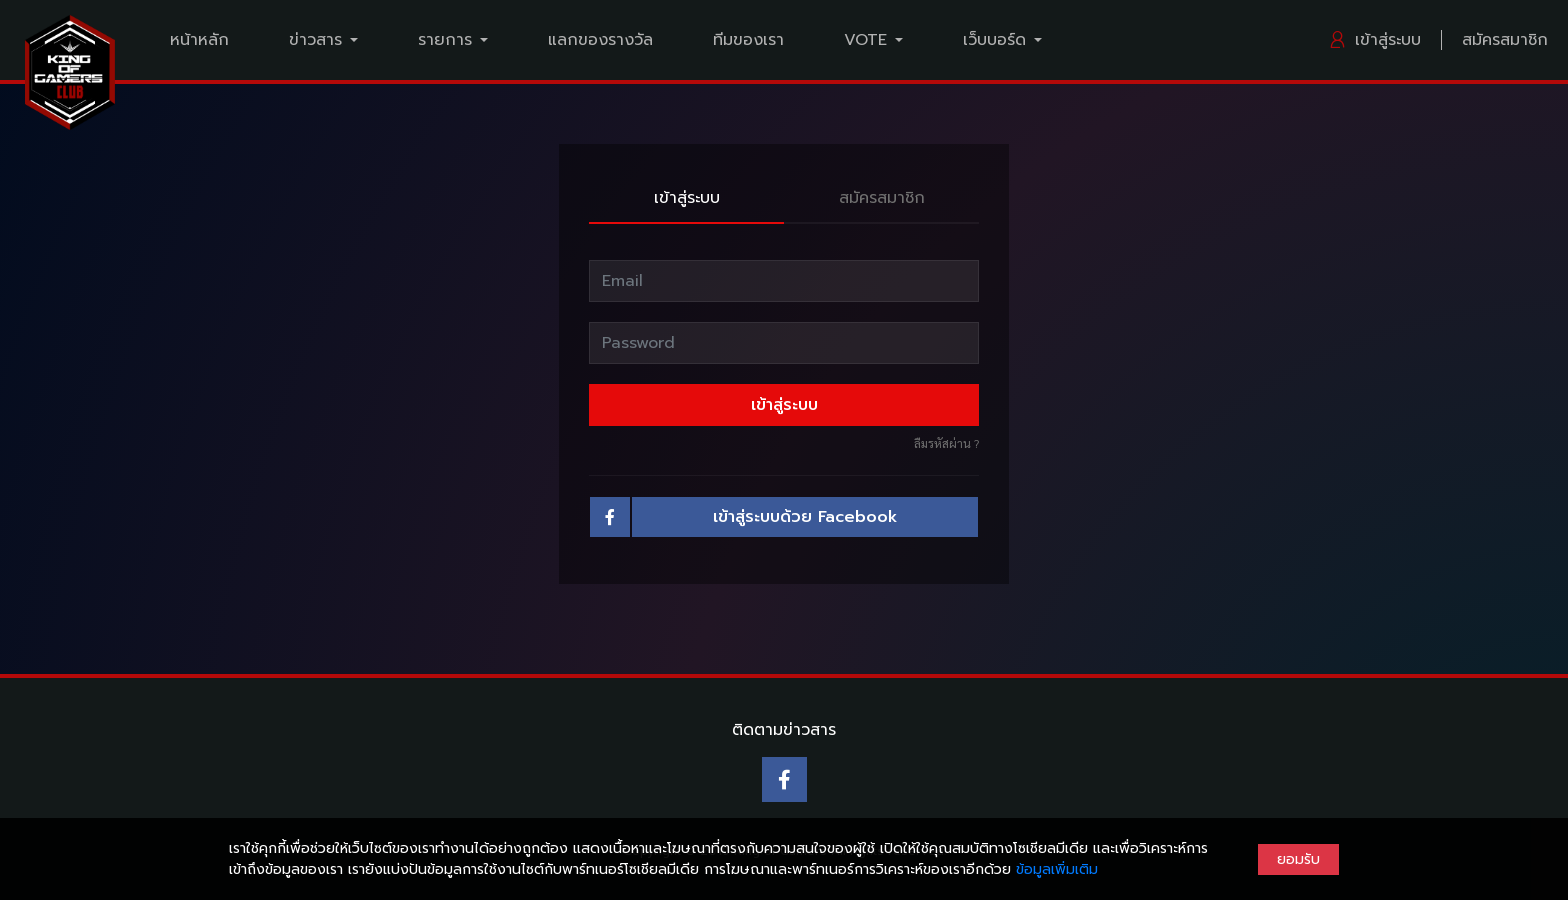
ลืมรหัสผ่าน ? (946, 443)
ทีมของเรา (748, 40)
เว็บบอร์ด (994, 40)
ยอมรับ (1298, 859)
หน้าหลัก (199, 40)
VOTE (865, 40)
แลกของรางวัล (600, 40)
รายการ (445, 40)
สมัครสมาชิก (1505, 40)
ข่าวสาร (315, 40)
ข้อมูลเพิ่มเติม (1057, 869)
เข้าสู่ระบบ (1374, 40)
